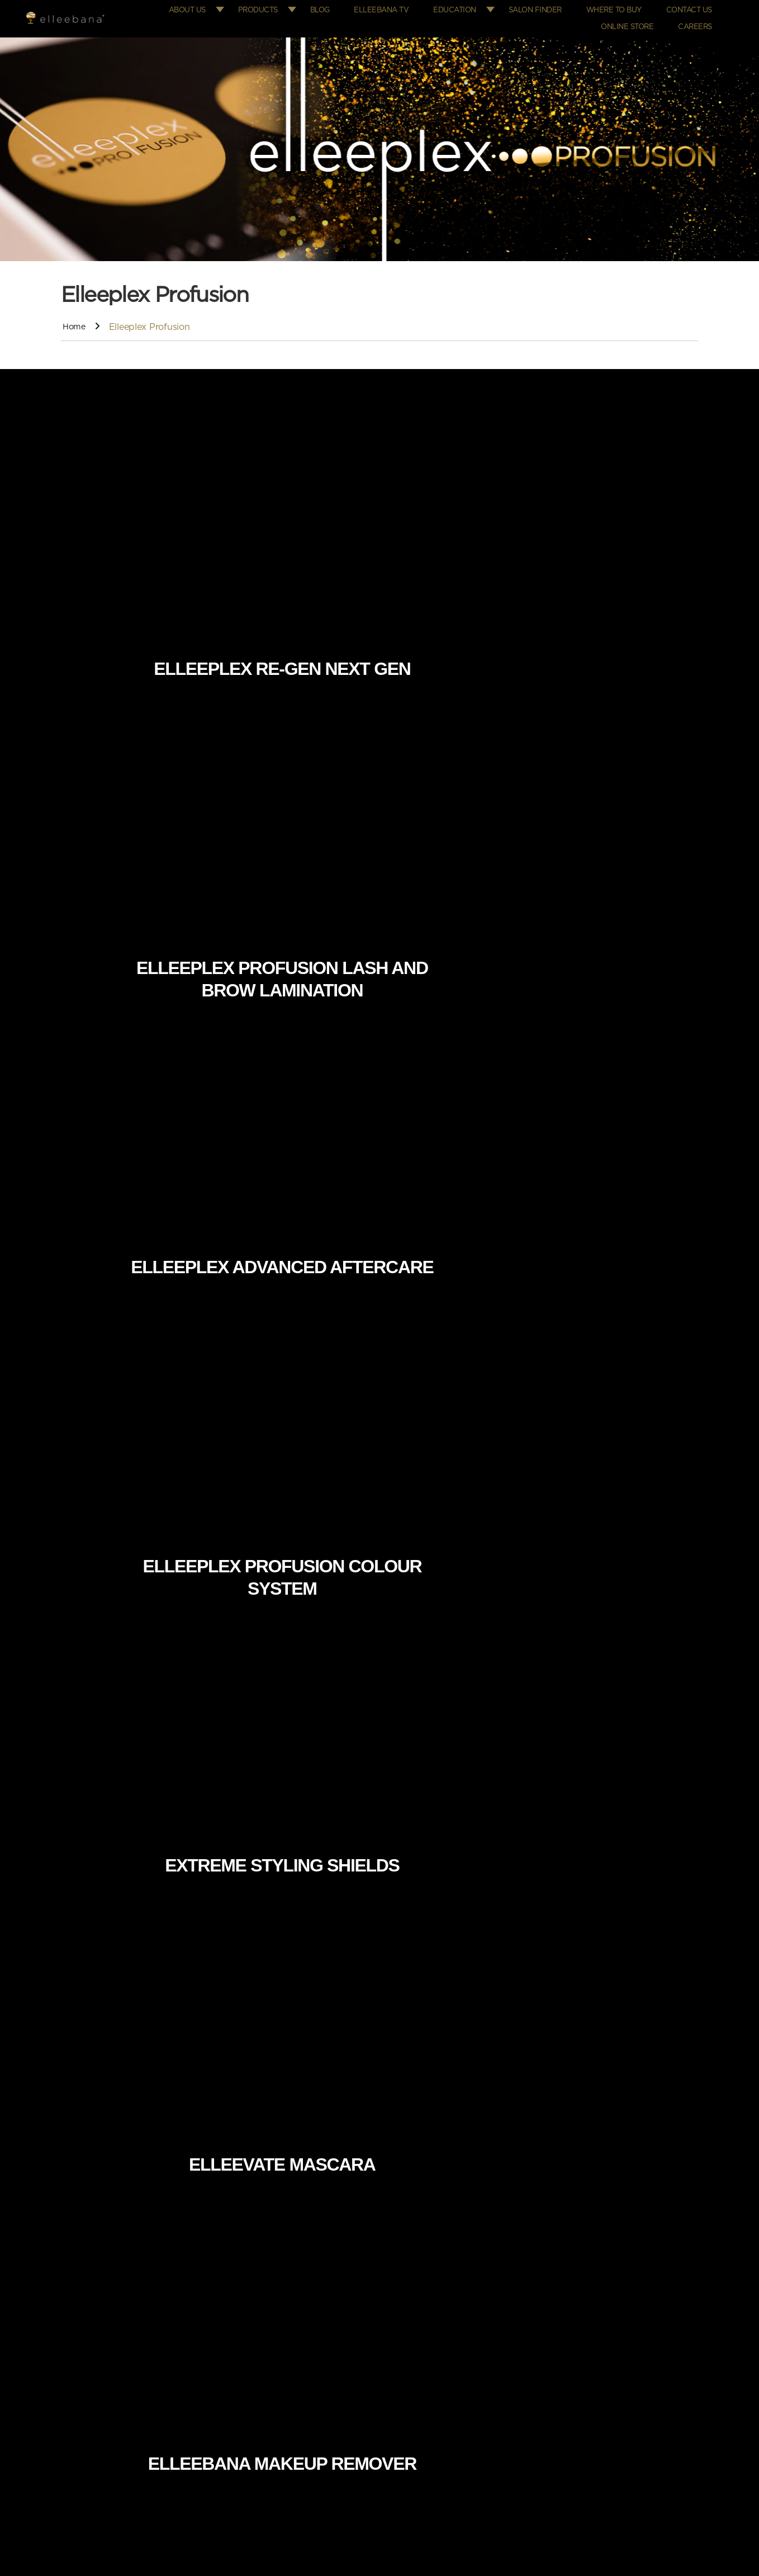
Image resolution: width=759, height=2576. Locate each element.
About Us (214, 9)
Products (283, 9)
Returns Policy (420, 2430)
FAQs (221, 2324)
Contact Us (691, 9)
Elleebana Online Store (436, 2302)
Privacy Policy (419, 2409)
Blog (343, 9)
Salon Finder (547, 9)
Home (75, 320)
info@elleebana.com (639, 2324)
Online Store (634, 22)
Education (468, 9)
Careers (697, 22)
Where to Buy (621, 9)
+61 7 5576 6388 (621, 2302)
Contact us (231, 2366)
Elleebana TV (400, 9)
